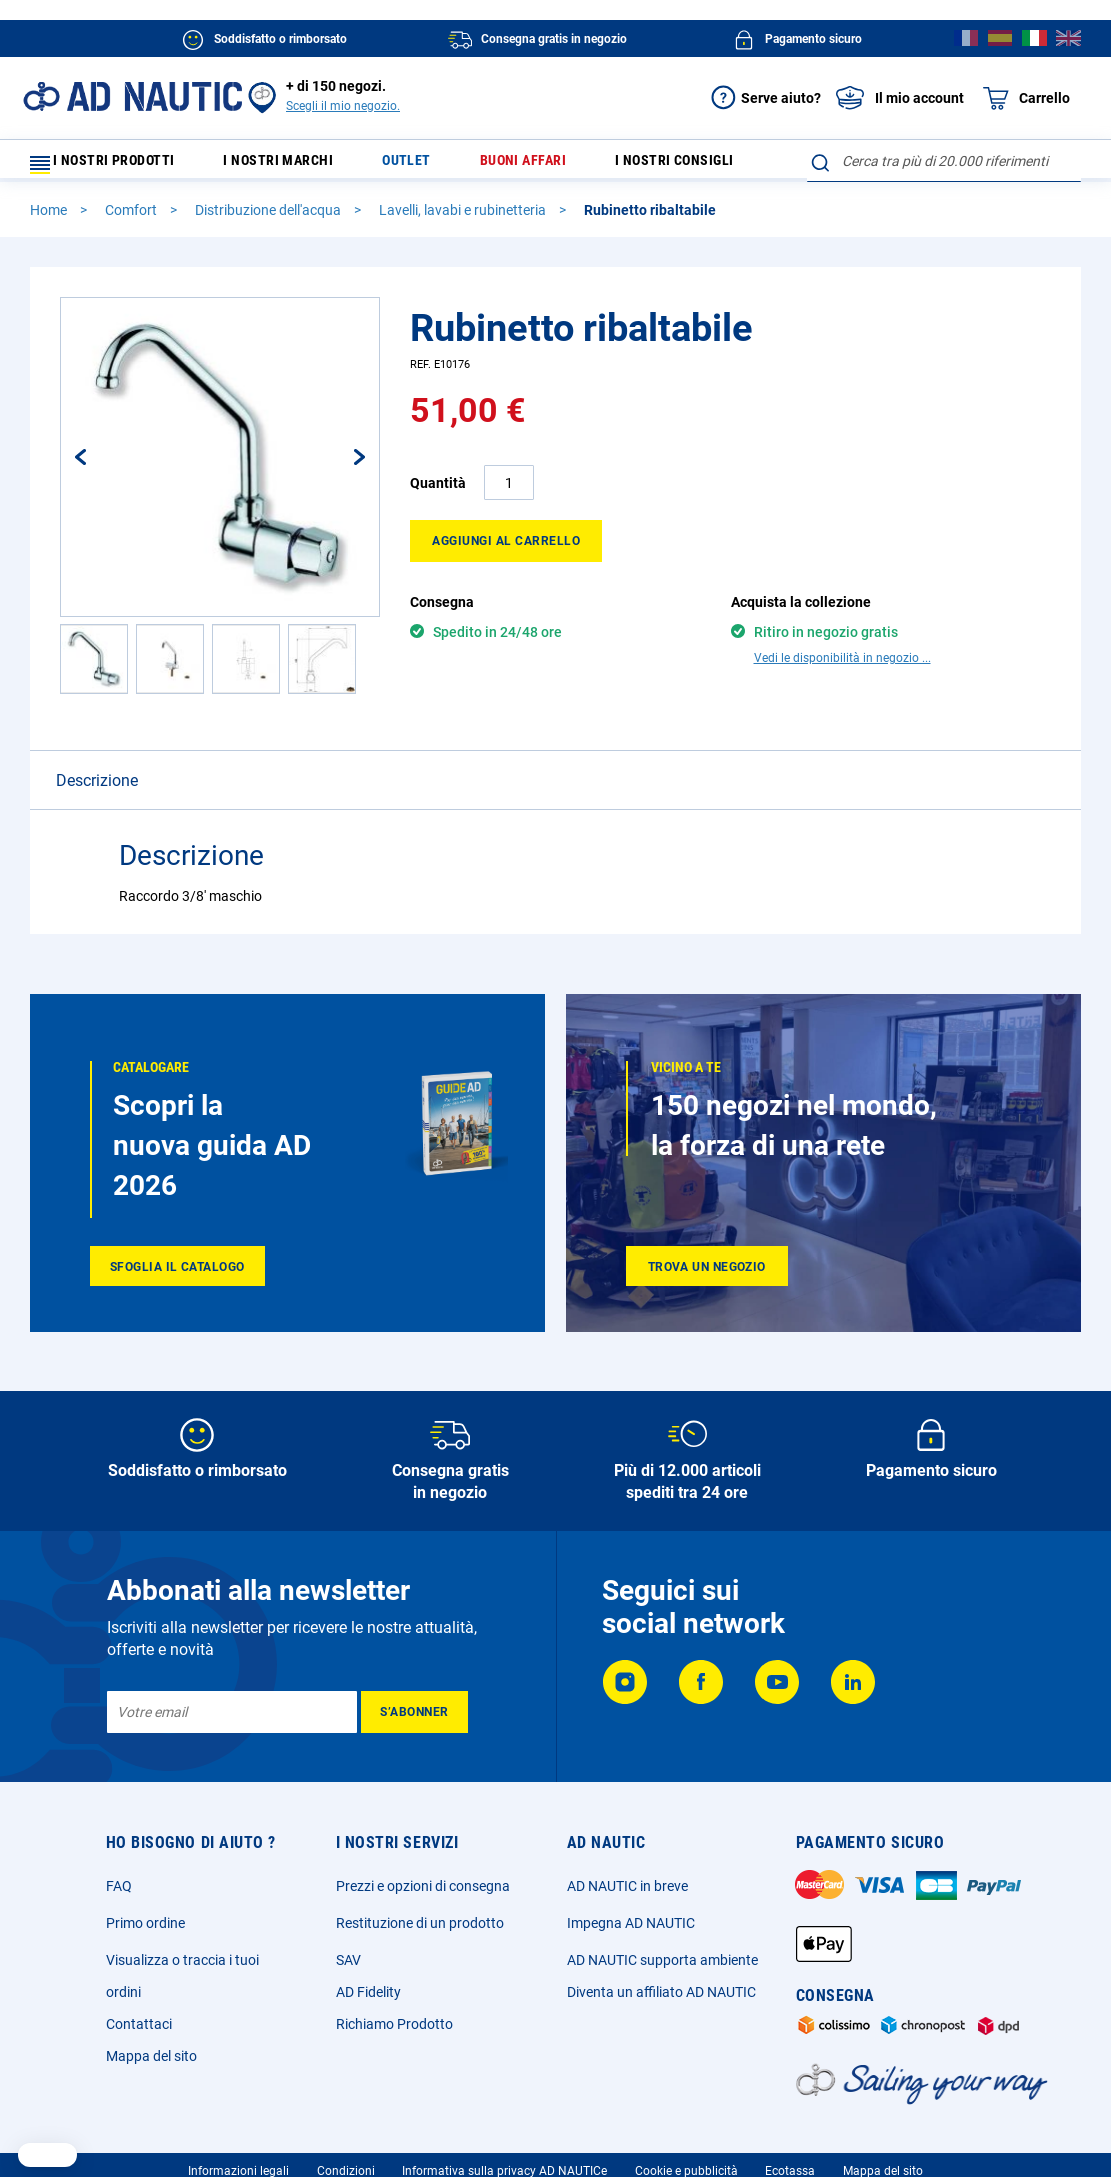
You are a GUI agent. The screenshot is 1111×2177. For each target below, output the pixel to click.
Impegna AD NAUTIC (631, 1932)
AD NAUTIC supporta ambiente (662, 1969)
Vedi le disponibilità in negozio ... (842, 667)
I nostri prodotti (115, 165)
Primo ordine (145, 1932)
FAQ (119, 1895)
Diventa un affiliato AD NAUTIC (661, 2001)
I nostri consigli (659, 165)
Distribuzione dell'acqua (269, 219)
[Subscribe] (414, 1721)
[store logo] (132, 96)
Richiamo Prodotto (394, 2033)
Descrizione (97, 789)
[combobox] (944, 161)
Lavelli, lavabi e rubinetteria (464, 219)
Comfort (132, 219)
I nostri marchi (301, 165)
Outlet (416, 165)
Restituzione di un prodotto (420, 1932)
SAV (348, 1969)
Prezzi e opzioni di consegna (423, 1895)
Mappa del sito (151, 2065)
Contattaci (139, 2033)
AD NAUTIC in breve (627, 1895)
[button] (101, 466)
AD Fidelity (368, 2001)
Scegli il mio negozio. (343, 106)
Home (50, 219)
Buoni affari (518, 165)
